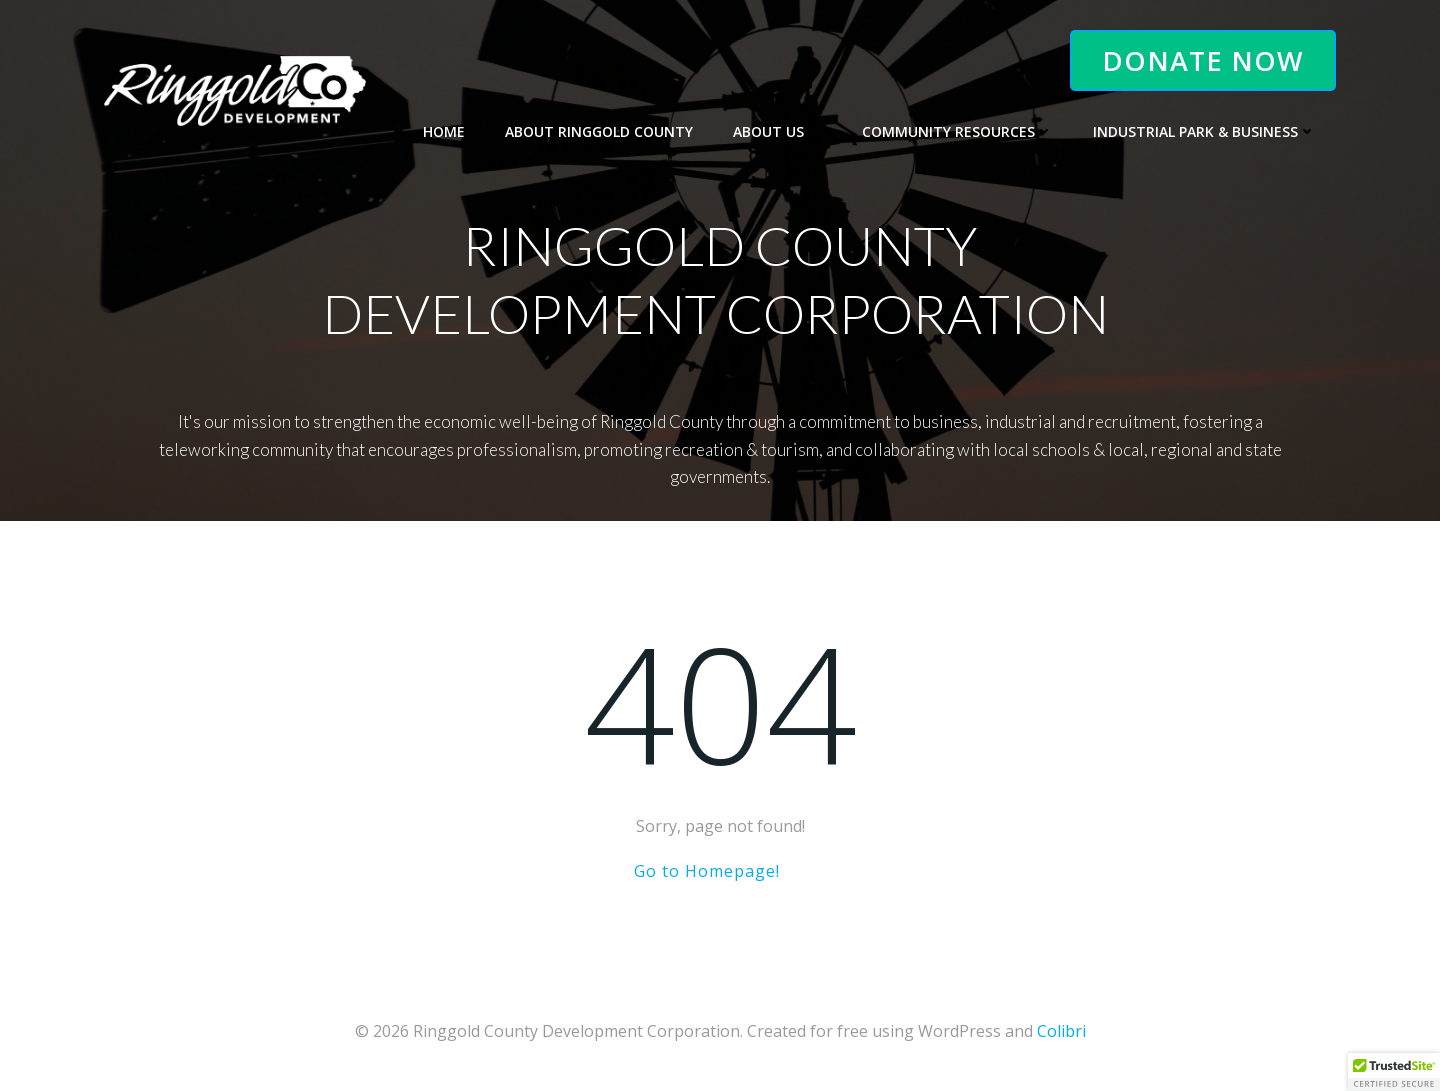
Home (444, 131)
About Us (777, 131)
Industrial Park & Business (1204, 131)
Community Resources (957, 131)
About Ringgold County (599, 131)
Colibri (1061, 1031)
